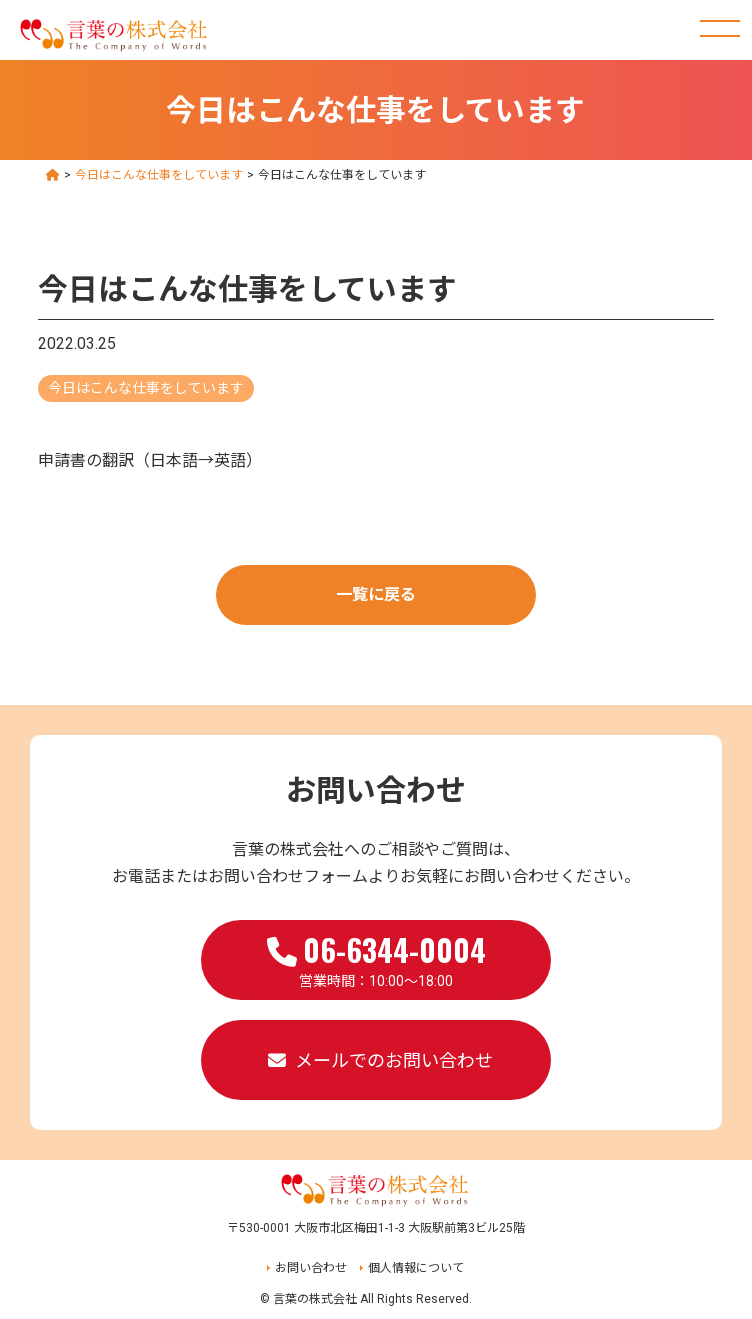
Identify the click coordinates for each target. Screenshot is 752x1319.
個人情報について (416, 1268)
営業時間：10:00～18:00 (376, 958)
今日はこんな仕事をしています (146, 388)
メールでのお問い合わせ (394, 1060)
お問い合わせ (311, 1268)
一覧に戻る (376, 594)
